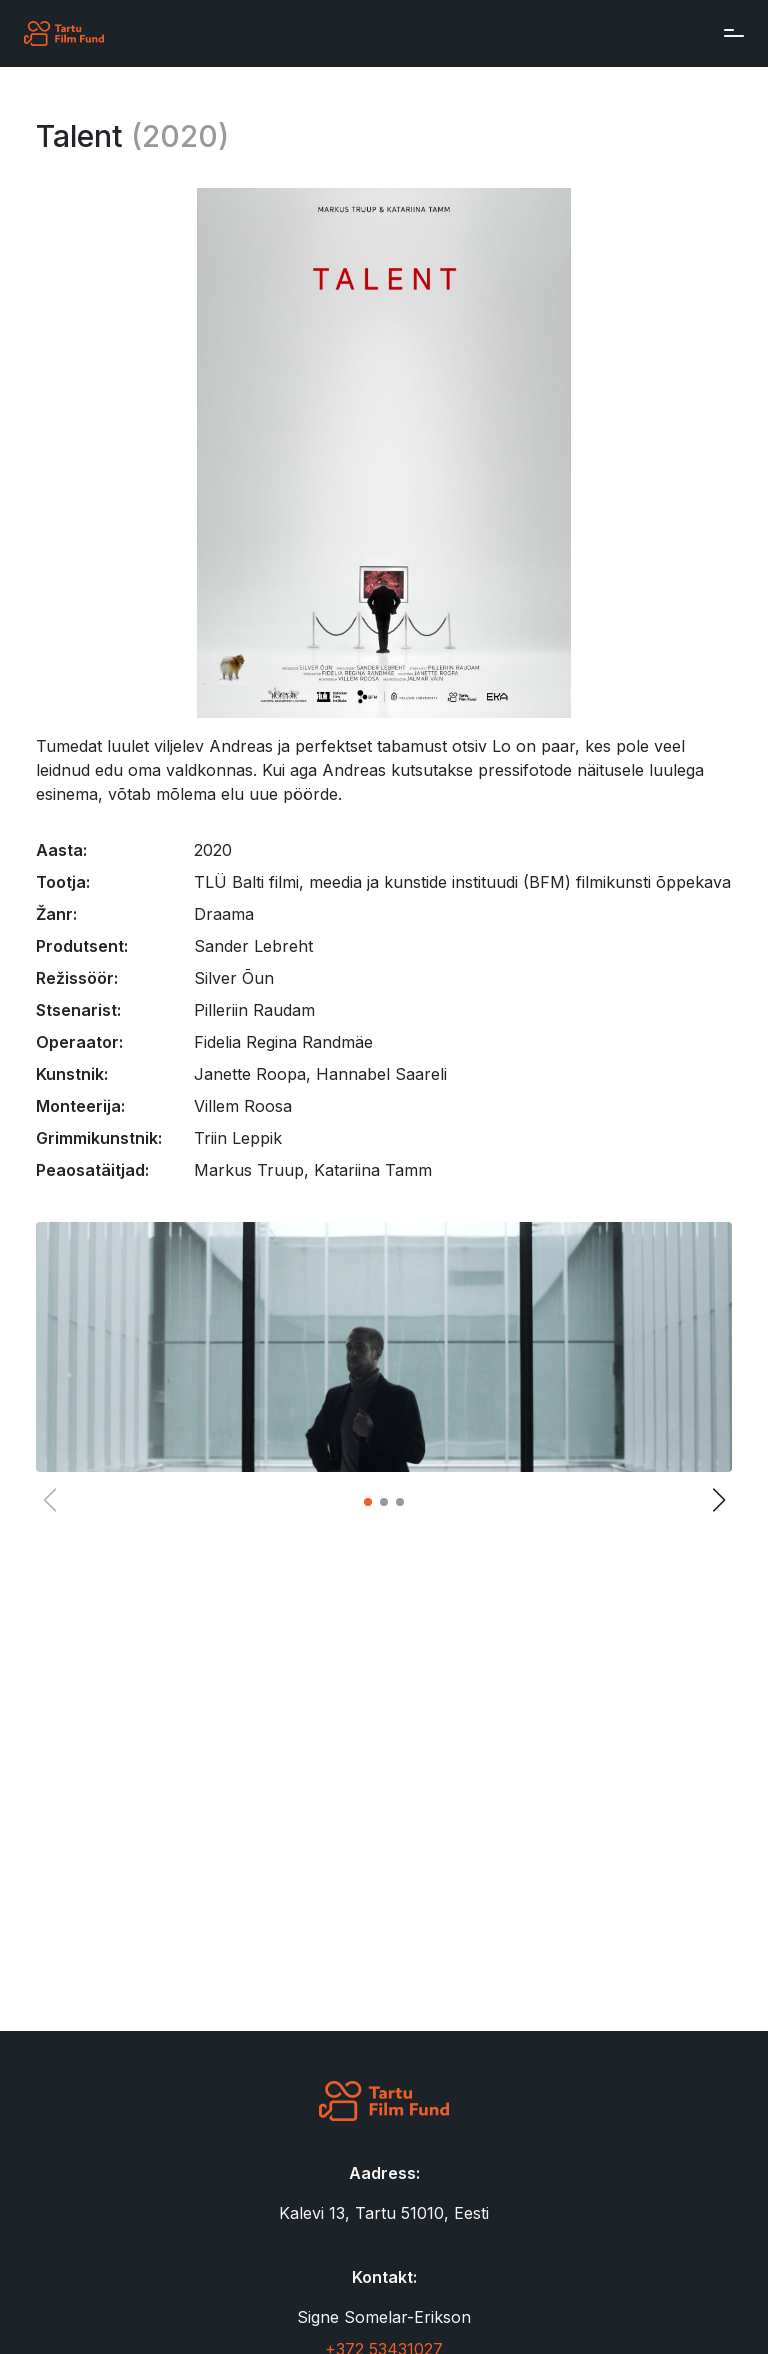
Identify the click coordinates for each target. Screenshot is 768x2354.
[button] (368, 1502)
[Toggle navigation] (729, 33)
